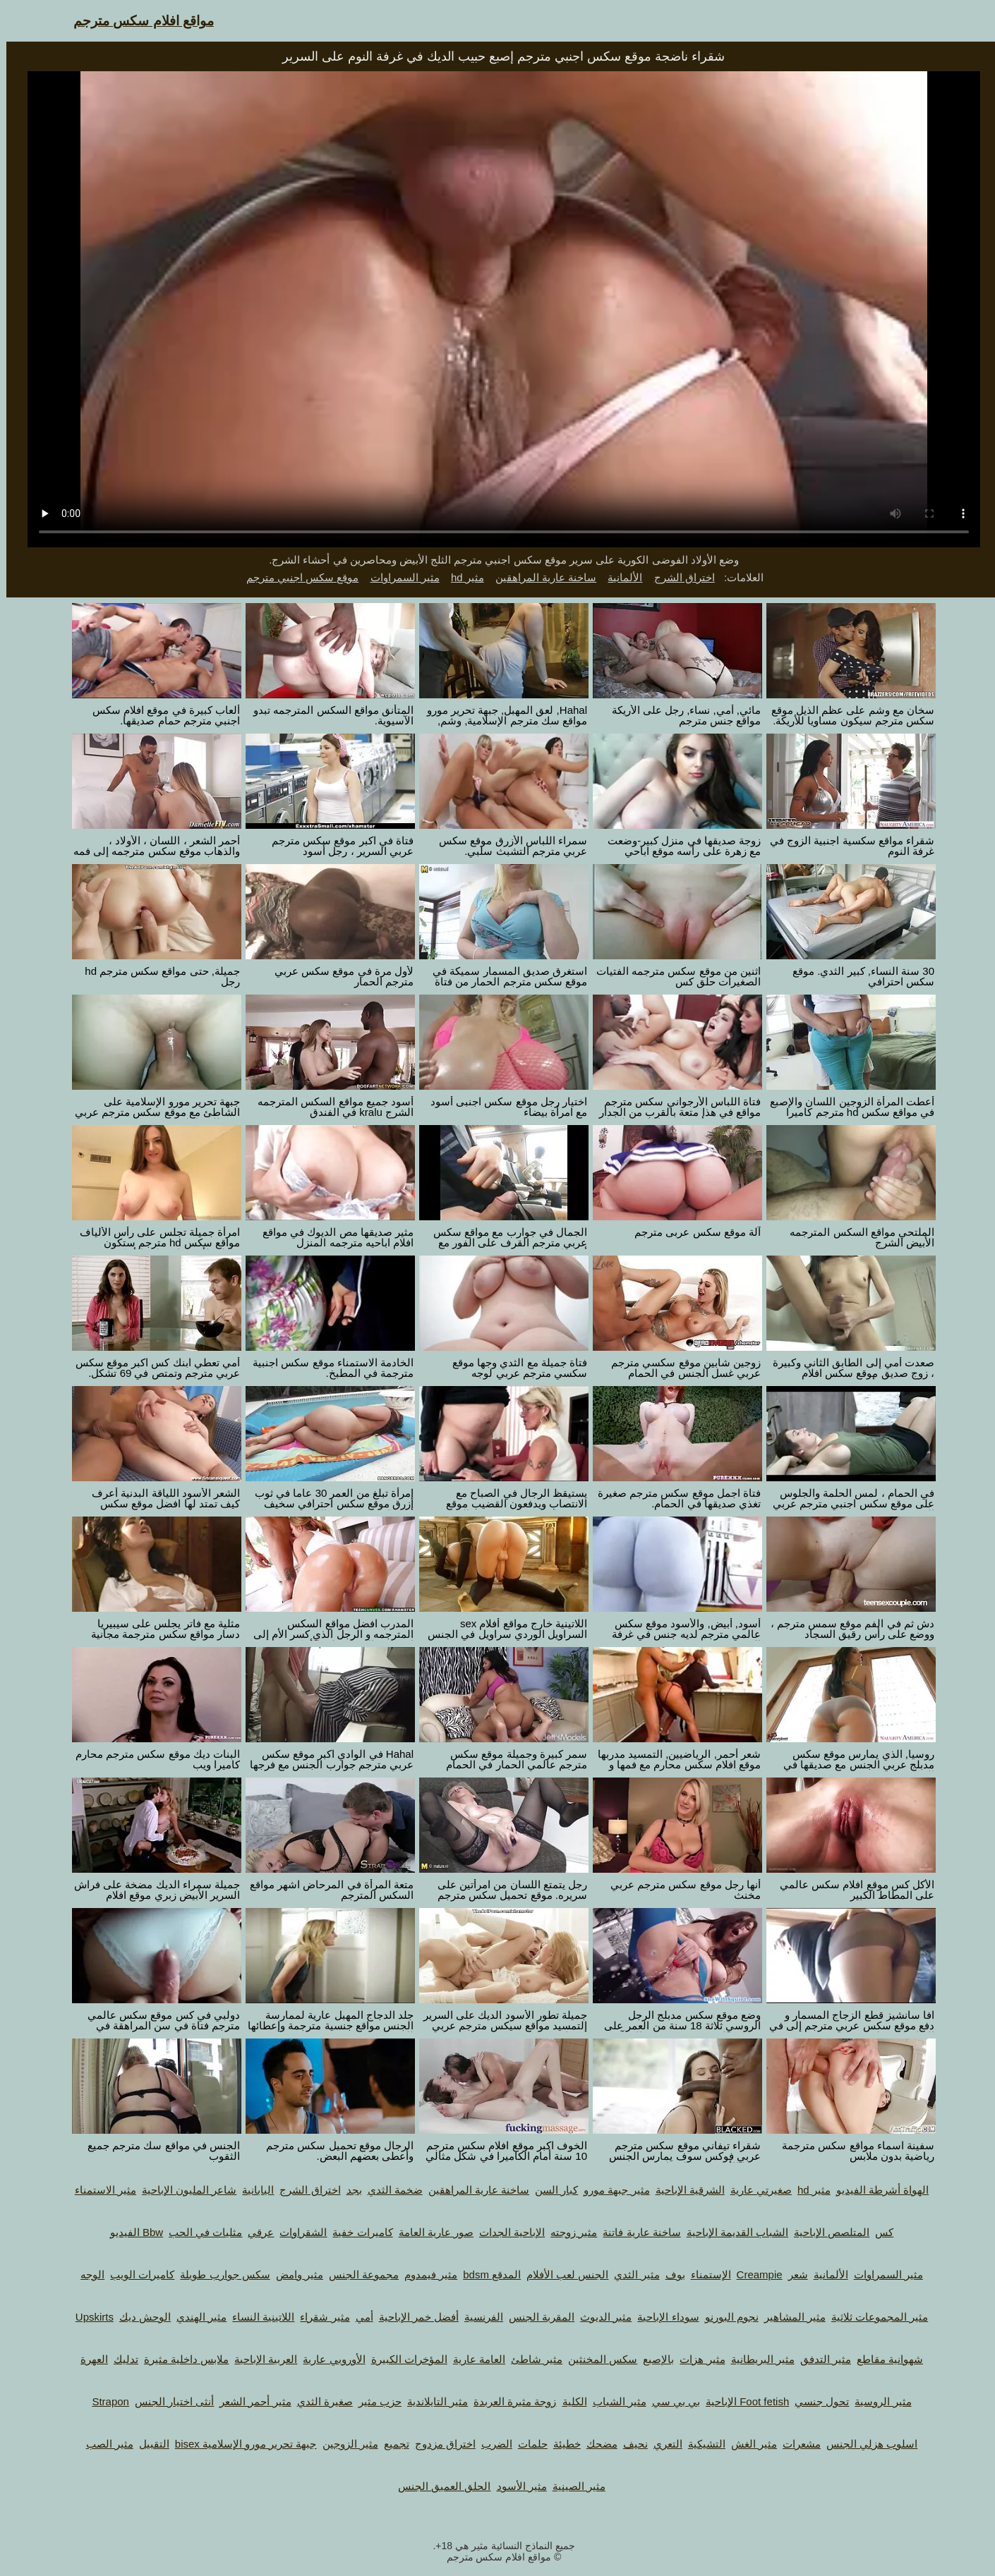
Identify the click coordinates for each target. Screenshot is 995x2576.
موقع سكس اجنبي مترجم (296, 577)
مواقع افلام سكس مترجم (137, 20)
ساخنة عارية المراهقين (539, 577)
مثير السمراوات (398, 577)
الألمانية (618, 577)
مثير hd (461, 577)
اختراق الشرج (678, 577)
